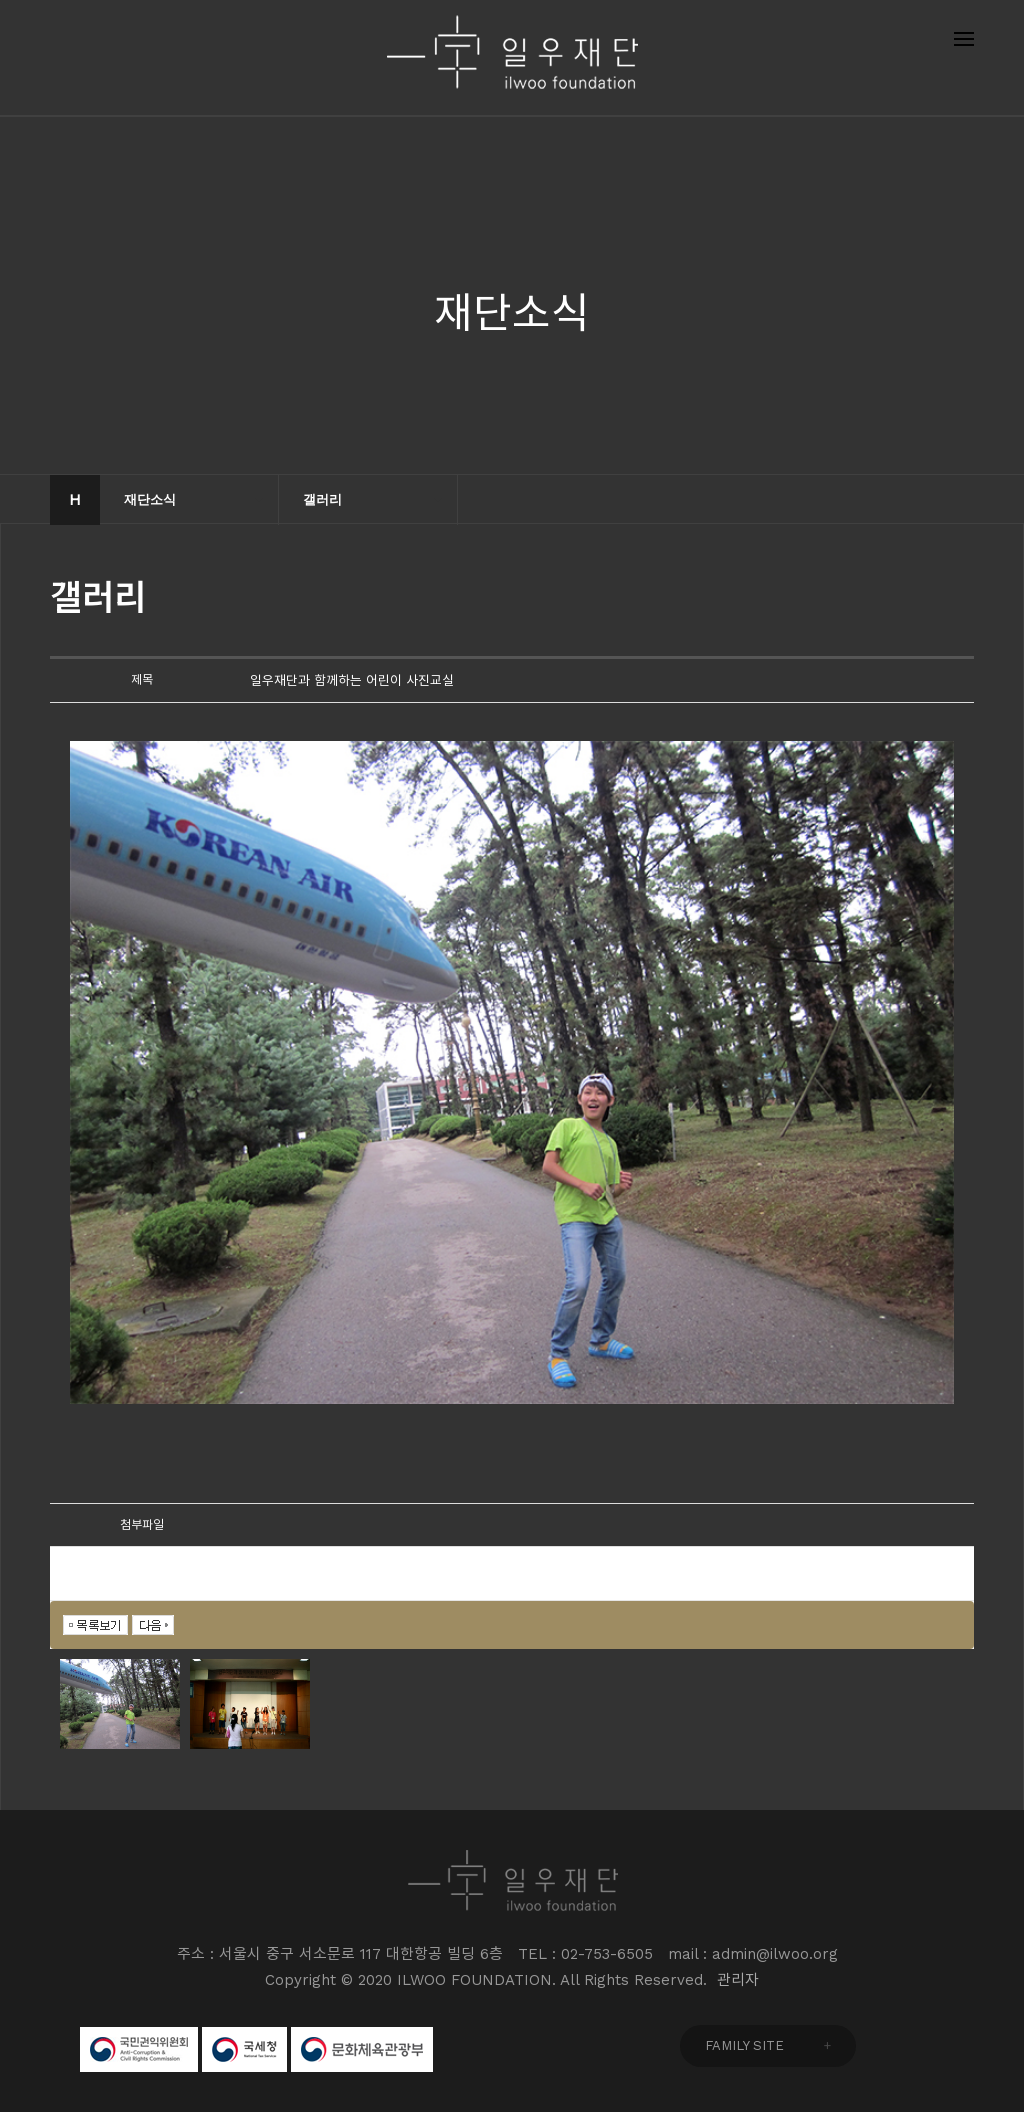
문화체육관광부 (362, 2049)
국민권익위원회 (139, 2049)
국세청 (244, 2049)
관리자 (738, 1980)
